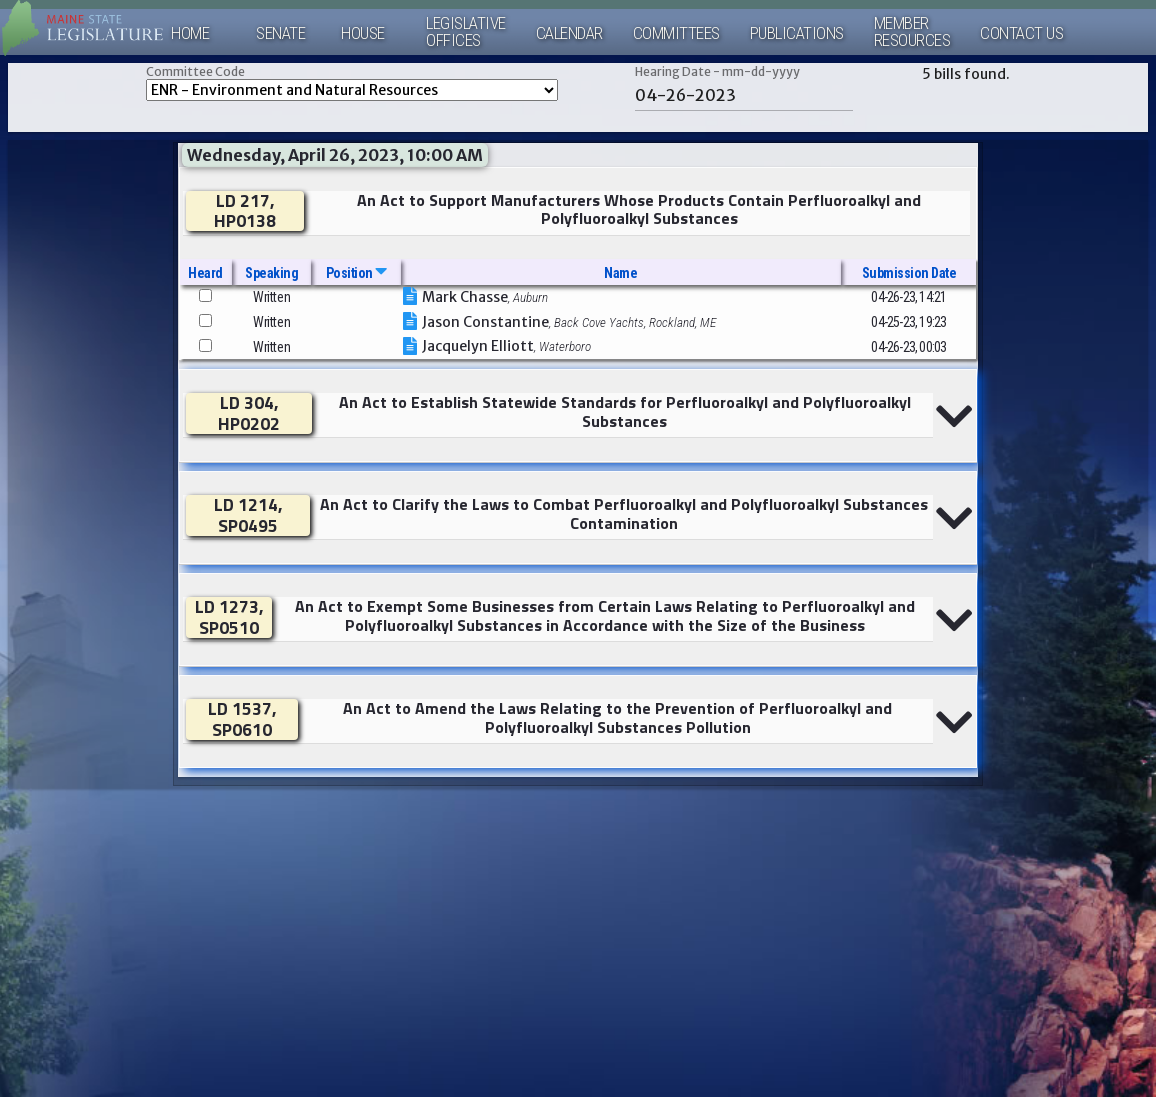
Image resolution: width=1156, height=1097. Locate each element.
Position (356, 273)
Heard (205, 273)
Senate (280, 33)
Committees (676, 33)
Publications (797, 33)
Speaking (271, 273)
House (363, 33)
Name (620, 273)
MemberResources (912, 32)
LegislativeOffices (466, 32)
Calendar (569, 33)
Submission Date (909, 273)
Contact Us (1021, 33)
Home (190, 33)
